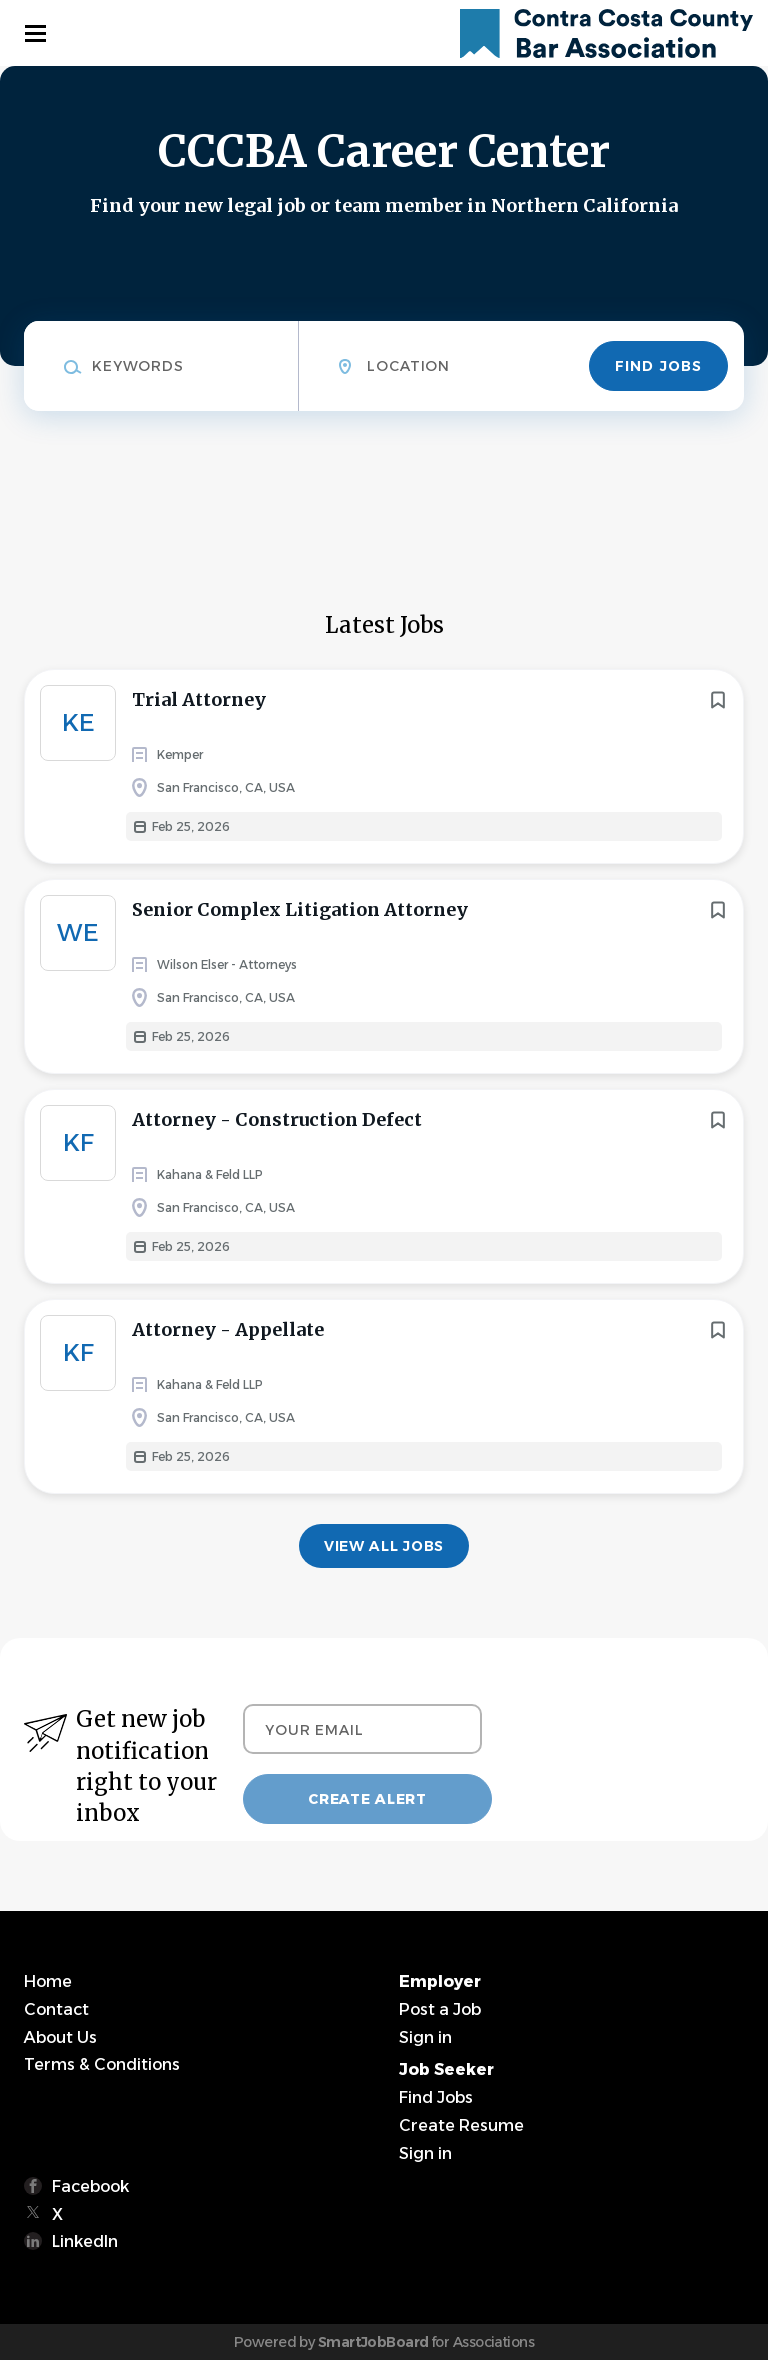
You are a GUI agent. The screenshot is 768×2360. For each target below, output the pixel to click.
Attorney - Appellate (228, 1329)
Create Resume (461, 2125)
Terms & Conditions (102, 2064)
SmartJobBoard (373, 2342)
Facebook (90, 2186)
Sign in (425, 2037)
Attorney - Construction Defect (277, 1119)
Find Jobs (658, 366)
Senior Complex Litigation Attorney (300, 909)
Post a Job (440, 2009)
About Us (60, 2037)
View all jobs (384, 1546)
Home (48, 1981)
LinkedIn (85, 2241)
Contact (56, 2009)
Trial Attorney (199, 699)
